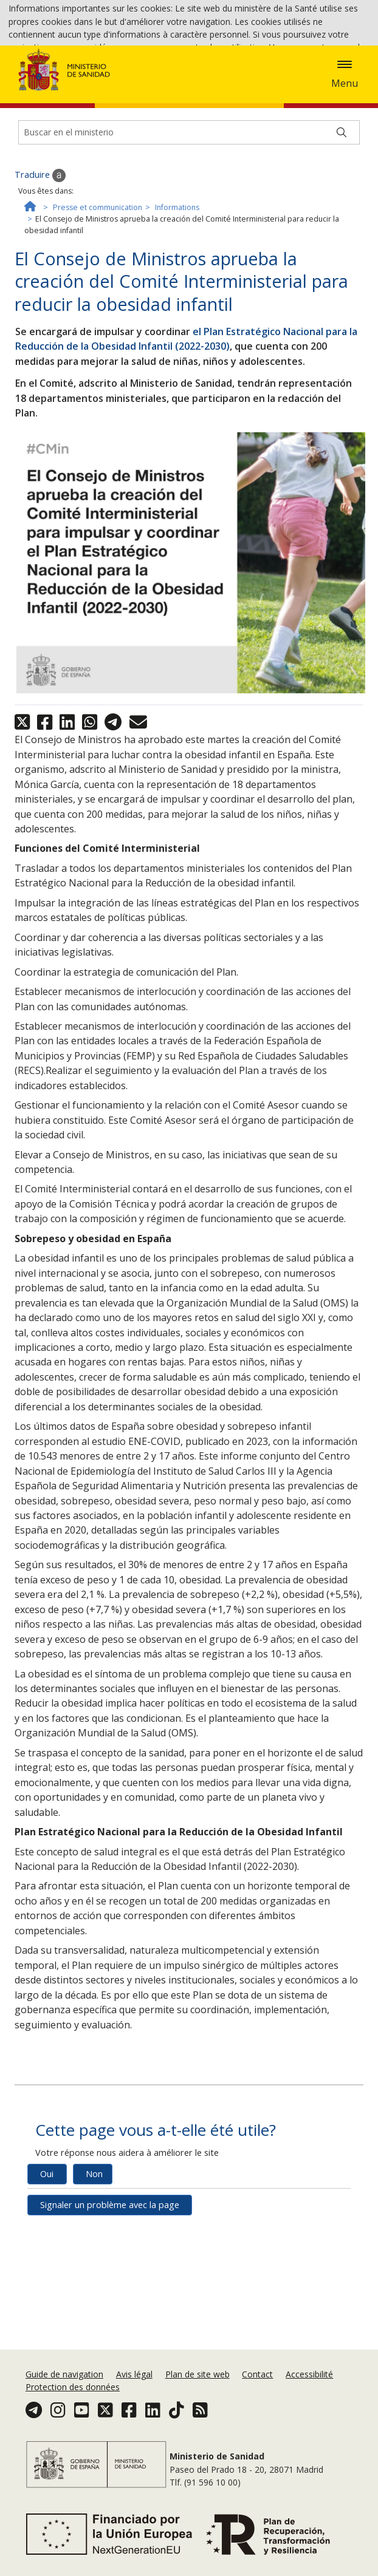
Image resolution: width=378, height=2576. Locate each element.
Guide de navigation (64, 2381)
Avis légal (134, 2381)
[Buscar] (341, 211)
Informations (177, 286)
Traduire (40, 254)
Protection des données (73, 2395)
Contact (257, 2381)
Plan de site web (197, 2381)
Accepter (121, 81)
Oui (46, 2252)
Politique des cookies (50, 80)
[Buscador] (189, 211)
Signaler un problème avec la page (109, 2283)
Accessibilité (309, 2381)
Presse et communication (97, 286)
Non (94, 2252)
